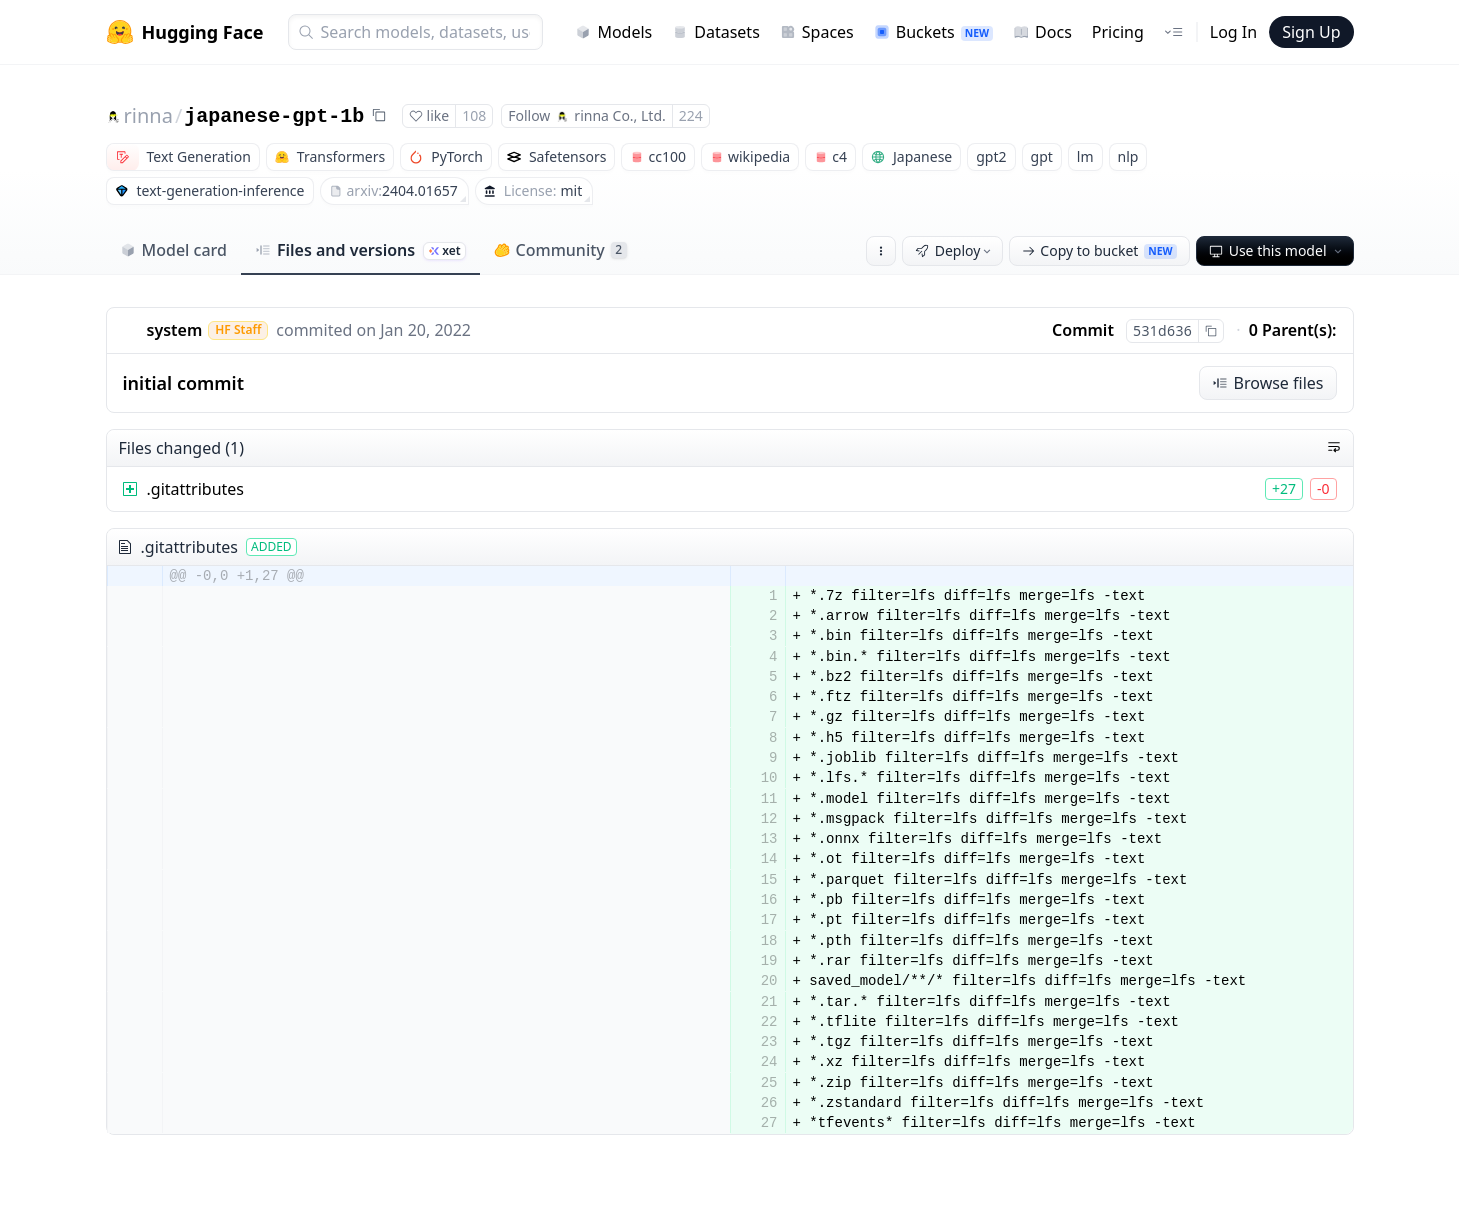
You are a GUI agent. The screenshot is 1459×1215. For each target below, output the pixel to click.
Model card (173, 250)
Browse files (1268, 383)
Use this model (1277, 250)
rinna (148, 115)
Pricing (1118, 32)
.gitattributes (196, 489)
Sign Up (1311, 32)
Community (560, 250)
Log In (1233, 32)
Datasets (716, 32)
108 (474, 115)
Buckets (933, 32)
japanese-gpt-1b (274, 116)
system (175, 330)
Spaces (817, 32)
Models (613, 32)
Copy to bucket (1099, 250)
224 (691, 115)
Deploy (955, 250)
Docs (1042, 32)
